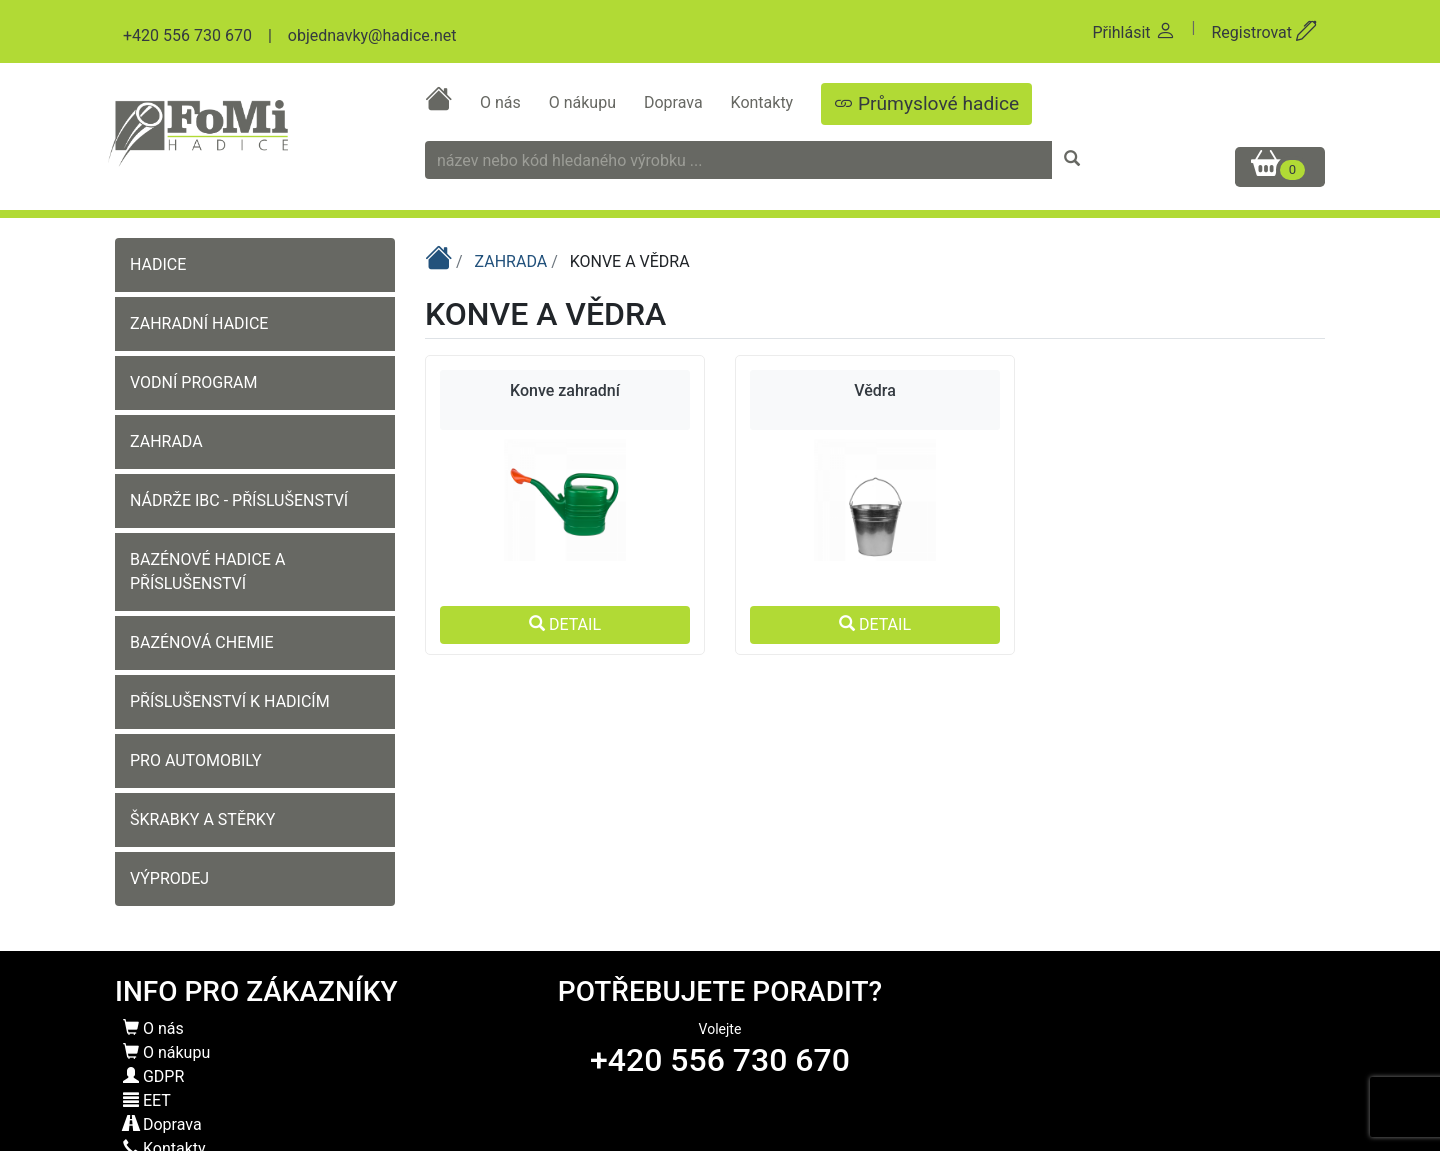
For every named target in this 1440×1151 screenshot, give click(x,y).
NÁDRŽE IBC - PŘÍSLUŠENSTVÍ (239, 500)
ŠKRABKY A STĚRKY (202, 819)
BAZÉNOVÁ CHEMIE (202, 642)
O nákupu (584, 102)
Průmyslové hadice (926, 103)
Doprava (675, 102)
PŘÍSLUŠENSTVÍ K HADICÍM (230, 701)
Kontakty (764, 102)
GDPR (153, 1076)
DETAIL (565, 624)
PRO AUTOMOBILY (196, 760)
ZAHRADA (166, 441)
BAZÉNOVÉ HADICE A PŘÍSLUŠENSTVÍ (207, 571)
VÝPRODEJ (169, 878)
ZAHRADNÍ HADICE (199, 323)
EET (147, 1100)
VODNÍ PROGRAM (193, 382)
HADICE (158, 264)
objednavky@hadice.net (372, 35)
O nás (502, 102)
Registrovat (1264, 32)
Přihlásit (1133, 32)
